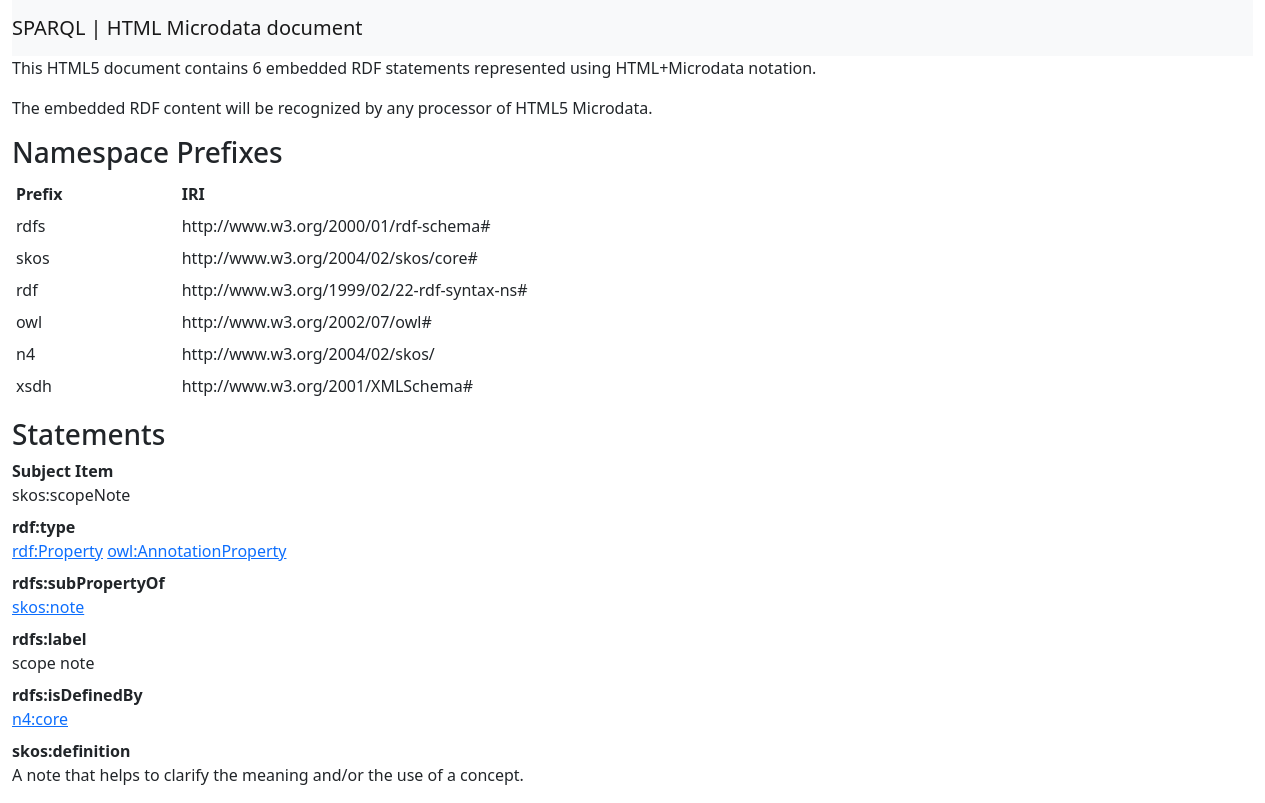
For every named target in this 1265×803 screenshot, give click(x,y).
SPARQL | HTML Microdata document (187, 27)
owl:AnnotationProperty (196, 551)
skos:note (48, 607)
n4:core (40, 719)
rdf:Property (57, 551)
